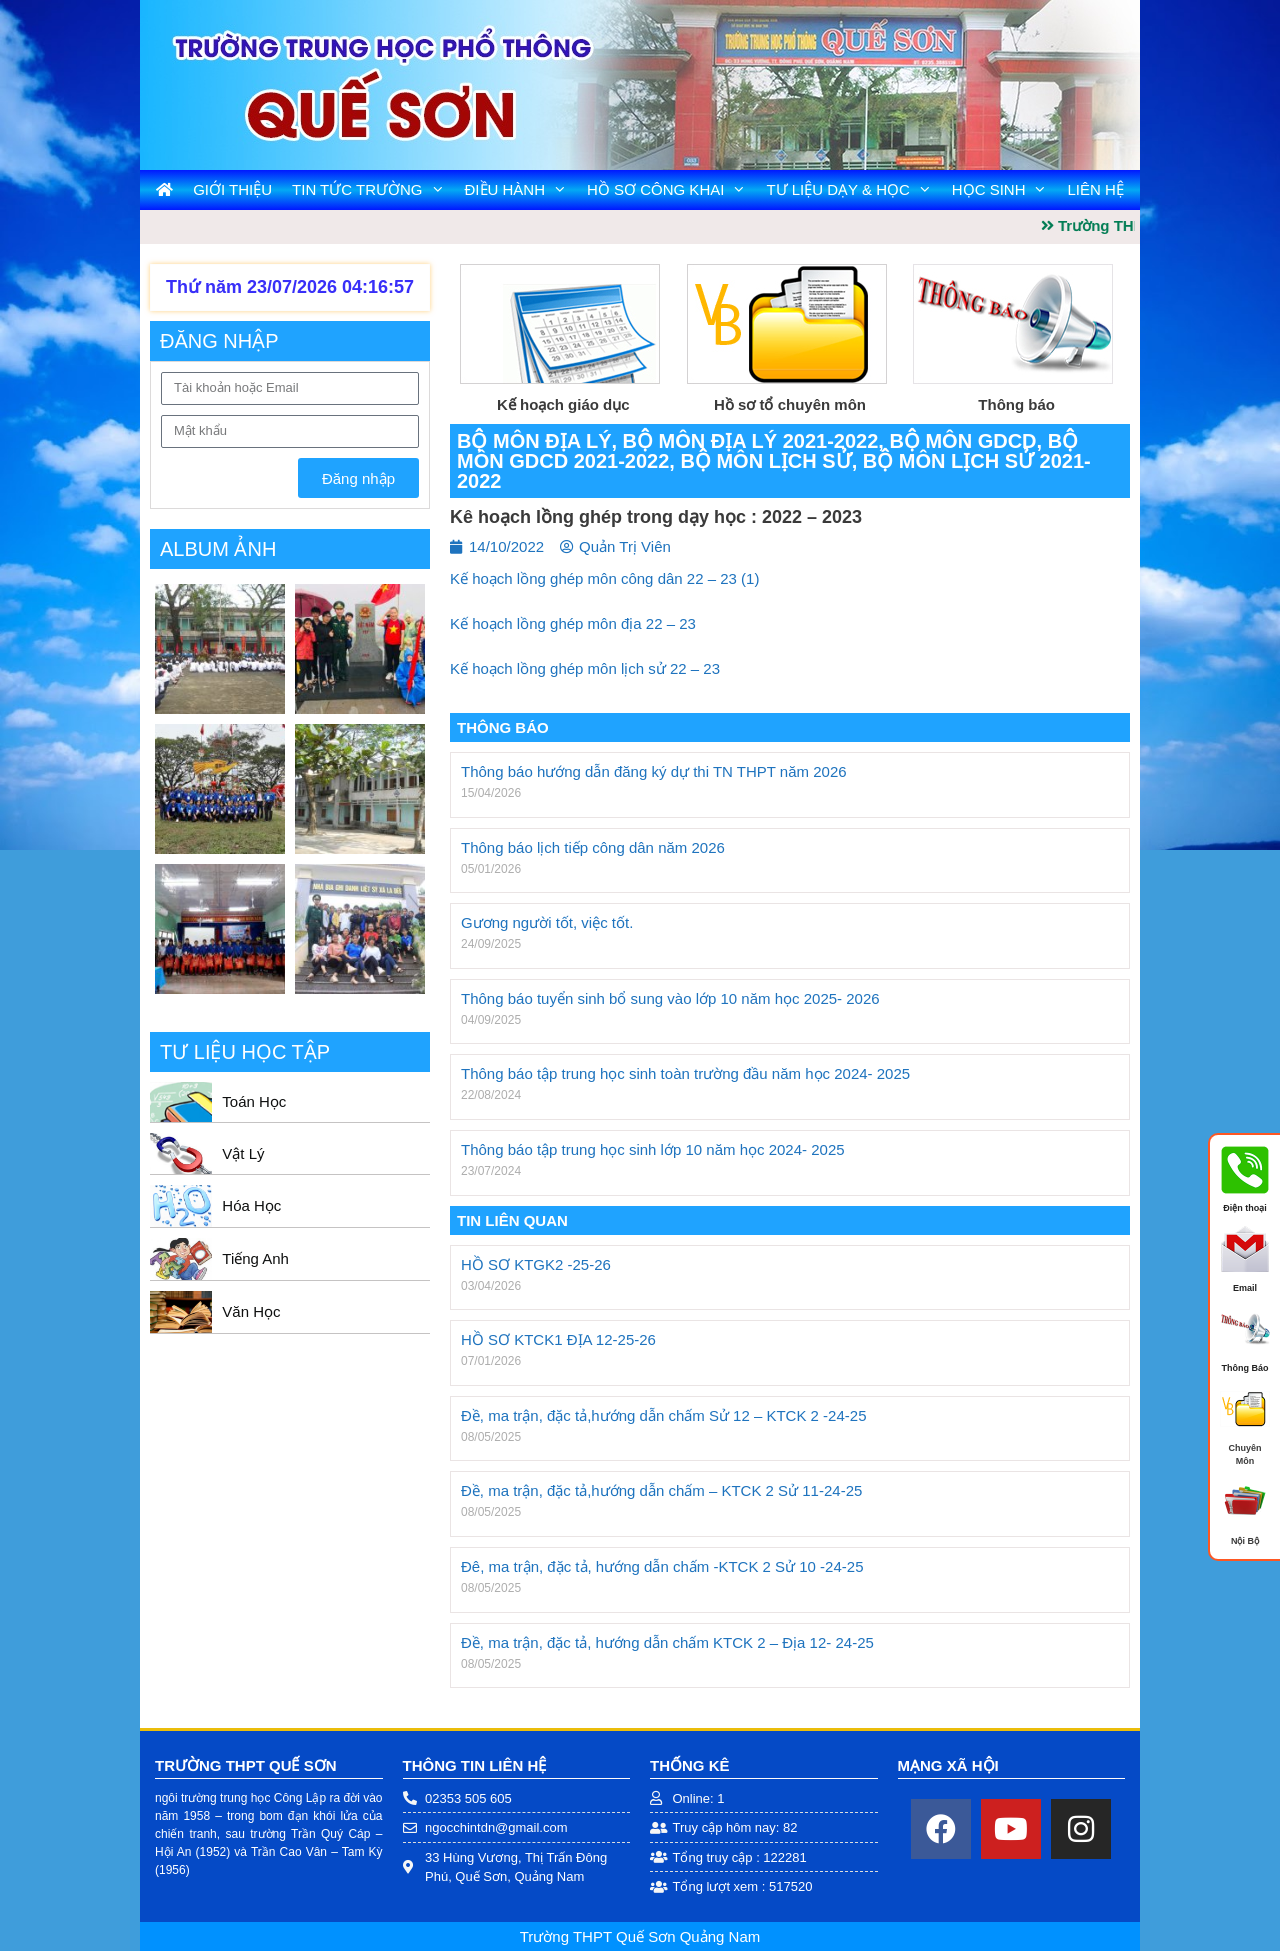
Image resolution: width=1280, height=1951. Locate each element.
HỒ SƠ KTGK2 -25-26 (536, 1264)
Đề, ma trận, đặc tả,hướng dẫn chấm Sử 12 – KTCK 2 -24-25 (663, 1415)
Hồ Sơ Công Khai (671, 190)
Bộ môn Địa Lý (534, 441)
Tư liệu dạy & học (853, 190)
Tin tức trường (373, 190)
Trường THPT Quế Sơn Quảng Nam (640, 1936)
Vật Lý (243, 1153)
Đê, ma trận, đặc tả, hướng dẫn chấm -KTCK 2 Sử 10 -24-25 (662, 1566)
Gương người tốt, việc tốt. (547, 922)
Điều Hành (521, 190)
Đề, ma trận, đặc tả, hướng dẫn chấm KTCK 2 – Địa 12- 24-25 (667, 1642)
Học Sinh (1005, 190)
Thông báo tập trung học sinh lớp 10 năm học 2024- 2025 (653, 1149)
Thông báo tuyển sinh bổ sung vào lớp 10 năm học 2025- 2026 (670, 998)
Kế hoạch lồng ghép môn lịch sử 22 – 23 (585, 668)
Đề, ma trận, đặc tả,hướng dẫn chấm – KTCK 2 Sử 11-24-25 (661, 1490)
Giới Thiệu (232, 189)
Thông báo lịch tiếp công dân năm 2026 (593, 847)
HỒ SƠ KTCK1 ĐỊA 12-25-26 (558, 1339)
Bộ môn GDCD (962, 441)
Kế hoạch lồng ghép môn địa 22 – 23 (573, 623)
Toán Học (254, 1101)
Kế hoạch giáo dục (563, 404)
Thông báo (1016, 404)
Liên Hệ (1095, 189)
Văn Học (251, 1311)
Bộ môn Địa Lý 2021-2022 (751, 441)
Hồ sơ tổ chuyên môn (790, 404)
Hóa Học (251, 1205)
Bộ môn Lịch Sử (765, 461)
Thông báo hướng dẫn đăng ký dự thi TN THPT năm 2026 (654, 771)
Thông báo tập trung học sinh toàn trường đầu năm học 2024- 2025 (685, 1073)
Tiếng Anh (255, 1258)
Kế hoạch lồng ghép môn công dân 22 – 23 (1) (604, 578)
